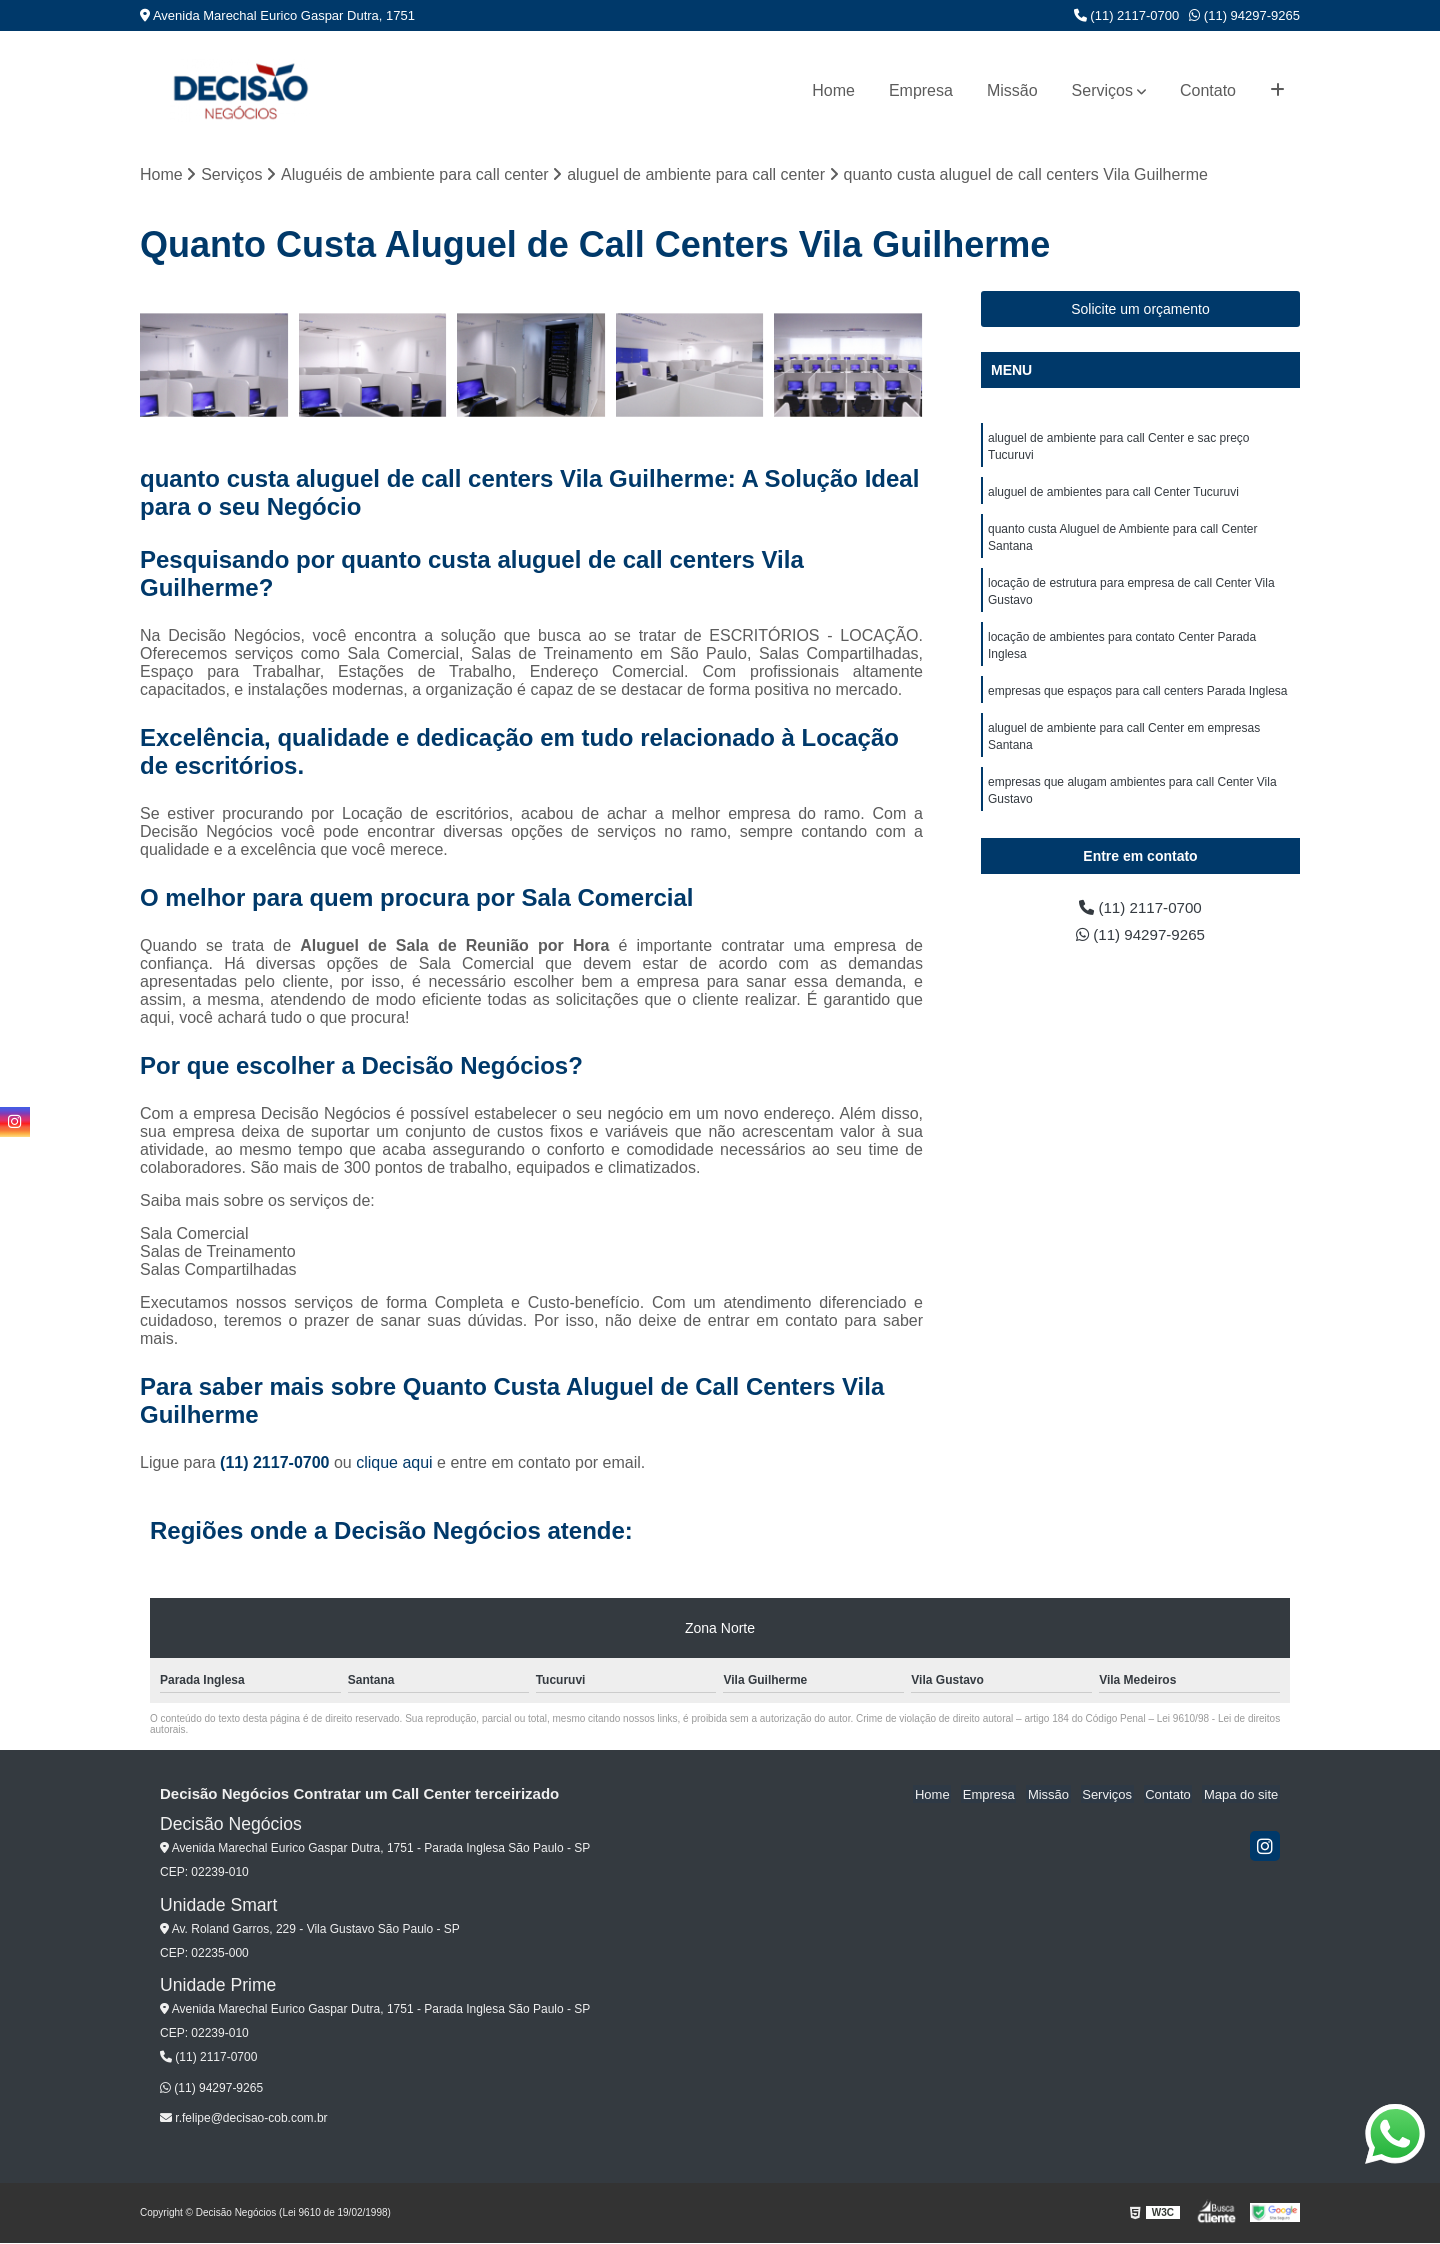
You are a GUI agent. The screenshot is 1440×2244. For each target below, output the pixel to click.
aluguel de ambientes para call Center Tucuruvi (1113, 495)
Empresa (921, 90)
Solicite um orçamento (1140, 310)
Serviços (1102, 90)
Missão (1012, 90)
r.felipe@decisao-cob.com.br (244, 2119)
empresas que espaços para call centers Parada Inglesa (1138, 701)
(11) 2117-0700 (1127, 15)
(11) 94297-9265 (1244, 15)
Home (833, 90)
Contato (1208, 90)
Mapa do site (1242, 1795)
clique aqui (394, 1463)
